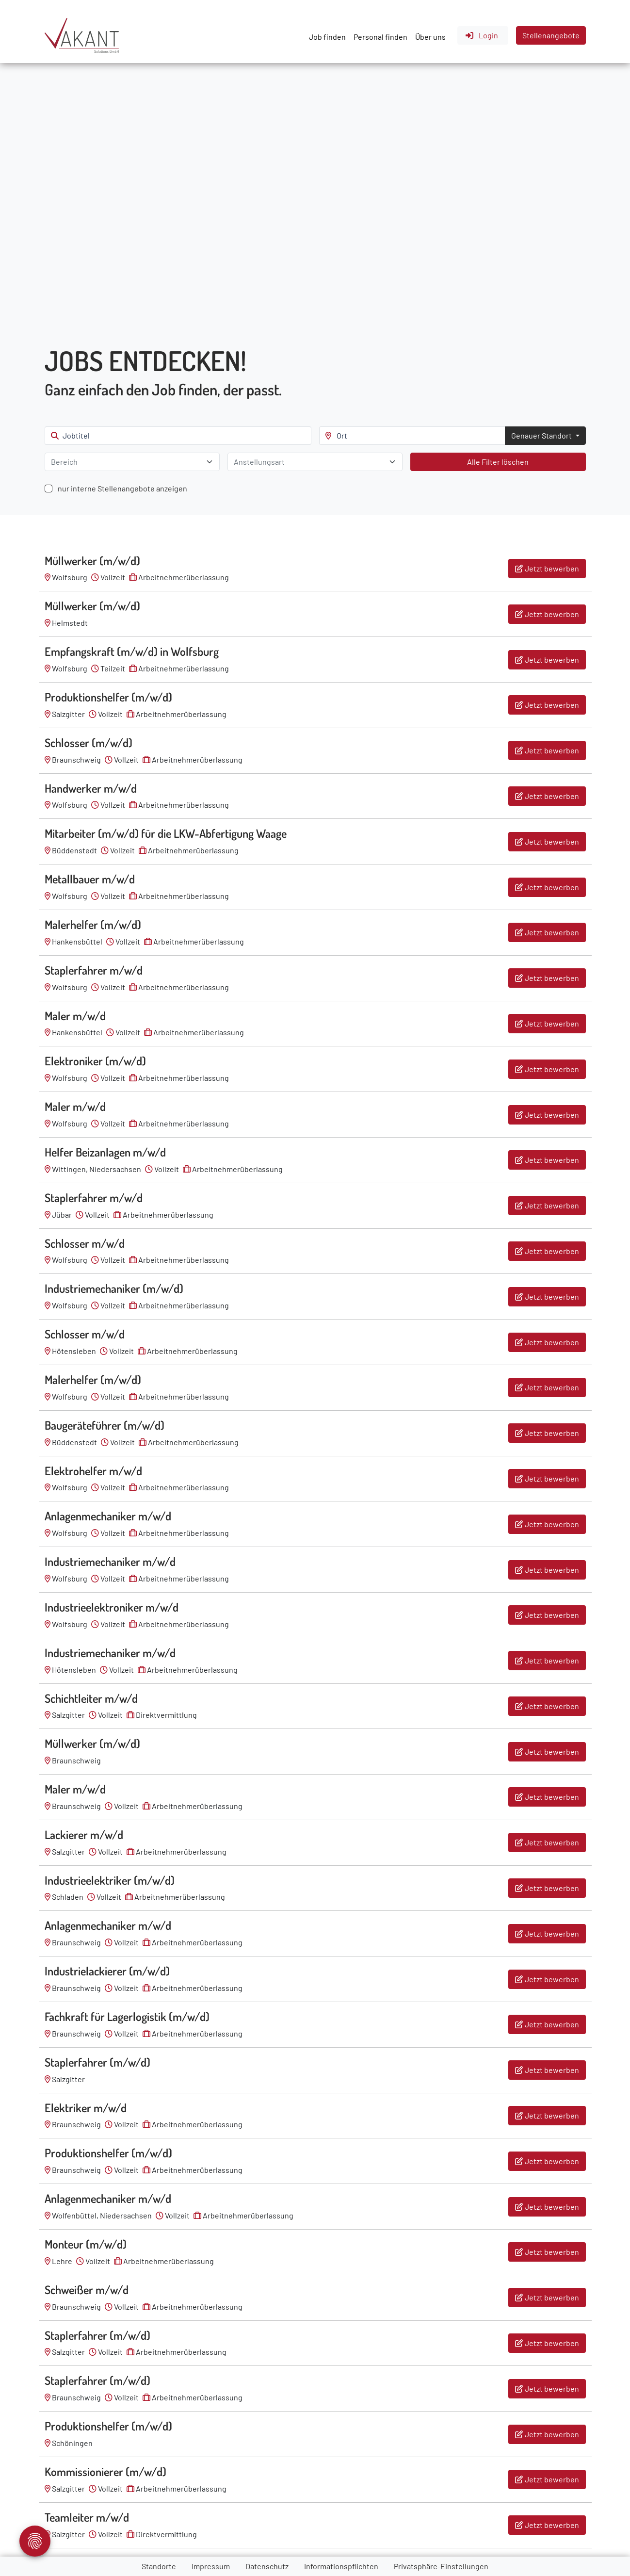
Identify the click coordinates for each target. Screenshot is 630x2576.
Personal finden (380, 36)
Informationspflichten (341, 2566)
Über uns (430, 36)
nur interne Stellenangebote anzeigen (122, 488)
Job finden (327, 36)
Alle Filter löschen (498, 461)
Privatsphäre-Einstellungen (441, 2566)
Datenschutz (267, 2566)
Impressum (211, 2566)
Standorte (159, 2566)
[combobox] (132, 462)
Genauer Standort (542, 435)
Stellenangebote (551, 35)
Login (481, 35)
